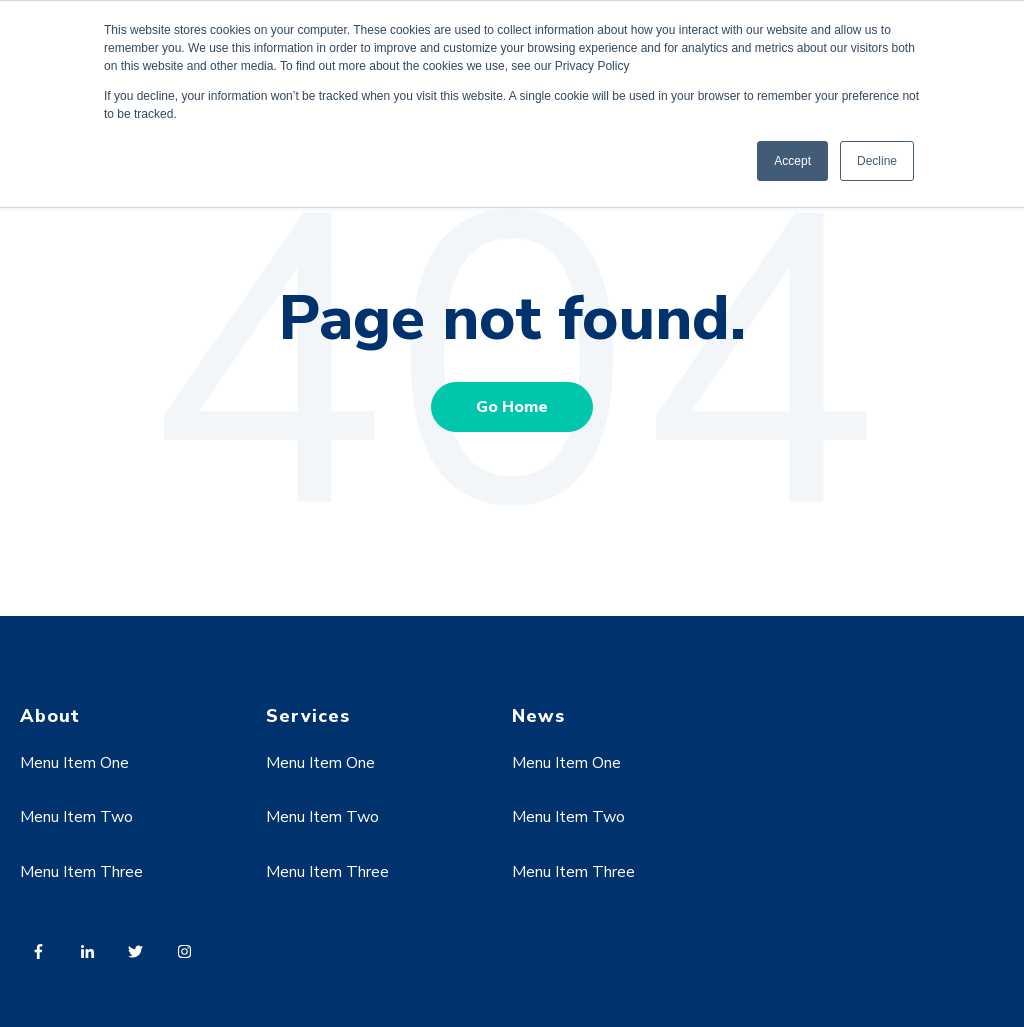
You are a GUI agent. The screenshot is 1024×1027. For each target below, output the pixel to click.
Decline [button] (877, 161)
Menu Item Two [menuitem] (76, 817)
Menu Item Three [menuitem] (81, 872)
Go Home (512, 407)
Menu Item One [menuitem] (74, 763)
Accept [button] (792, 161)
